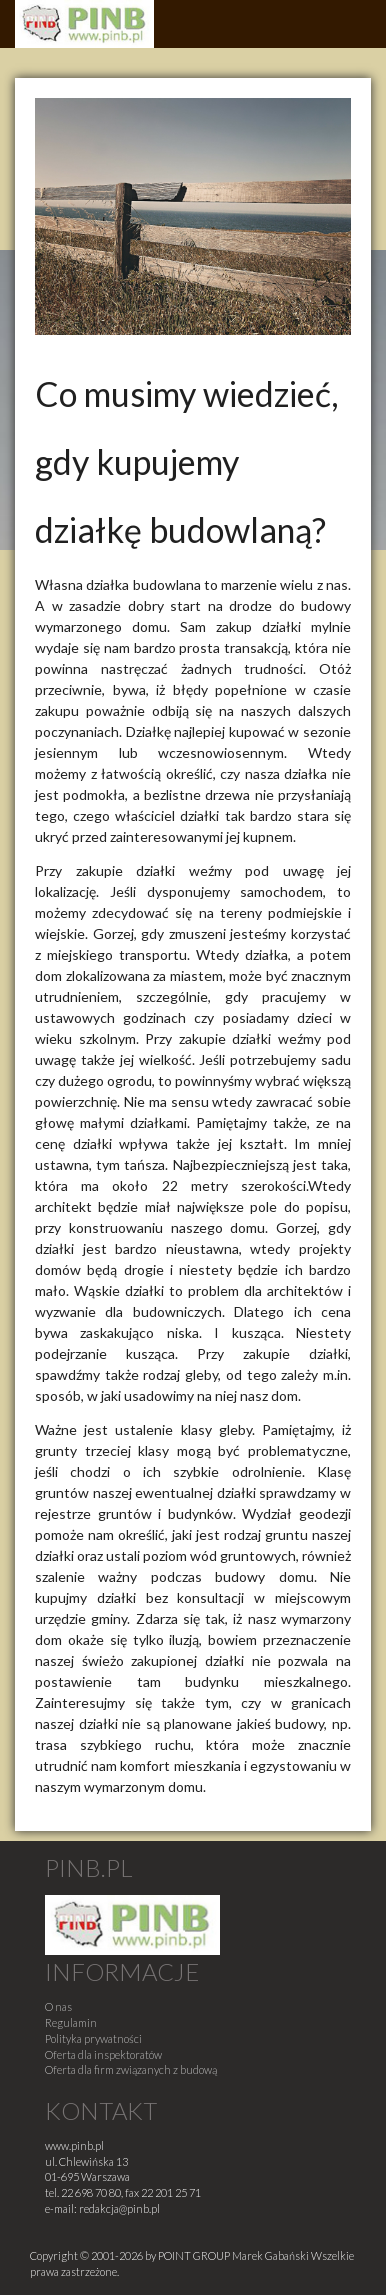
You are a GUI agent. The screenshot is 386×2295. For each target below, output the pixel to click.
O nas (58, 2006)
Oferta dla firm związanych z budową (131, 2069)
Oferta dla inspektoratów (103, 2054)
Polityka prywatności (93, 2038)
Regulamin (71, 2022)
